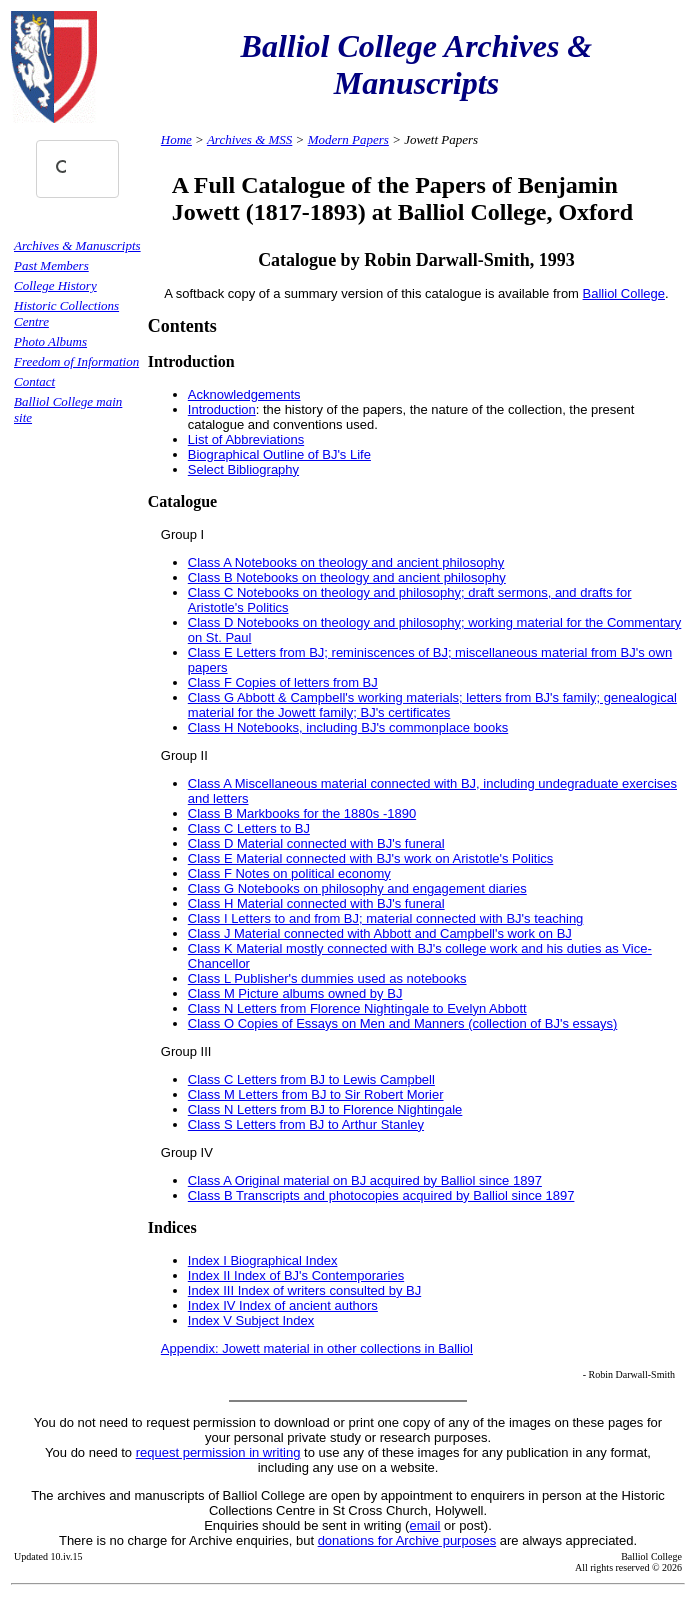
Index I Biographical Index (263, 1260)
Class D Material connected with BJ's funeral (316, 843)
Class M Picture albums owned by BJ (295, 993)
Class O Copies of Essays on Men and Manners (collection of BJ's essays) (403, 1023)
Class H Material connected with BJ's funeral (316, 903)
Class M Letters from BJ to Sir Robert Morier (316, 1094)
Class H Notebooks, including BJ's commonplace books (348, 727)
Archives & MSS (249, 139)
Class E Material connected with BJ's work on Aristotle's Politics (371, 858)
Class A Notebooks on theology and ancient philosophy (346, 562)
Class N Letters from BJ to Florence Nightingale (325, 1109)
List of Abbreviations (246, 439)
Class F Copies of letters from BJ (283, 682)
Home (176, 139)
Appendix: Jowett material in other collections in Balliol (317, 1348)
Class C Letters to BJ (249, 828)
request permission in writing (218, 1452)
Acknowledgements (244, 394)
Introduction (222, 409)
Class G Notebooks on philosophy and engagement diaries (357, 888)
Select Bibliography (243, 469)
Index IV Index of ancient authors (283, 1305)
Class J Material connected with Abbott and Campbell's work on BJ (380, 933)
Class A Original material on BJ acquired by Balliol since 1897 (365, 1180)
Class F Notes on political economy (289, 873)
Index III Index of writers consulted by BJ (304, 1290)
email (424, 1525)
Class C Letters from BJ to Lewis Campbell (311, 1079)
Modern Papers (348, 139)
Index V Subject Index (251, 1320)
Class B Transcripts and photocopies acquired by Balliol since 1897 (381, 1195)
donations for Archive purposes (407, 1540)
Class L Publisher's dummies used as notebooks (327, 978)
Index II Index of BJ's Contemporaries (296, 1275)
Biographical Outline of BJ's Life (279, 454)
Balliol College (624, 293)
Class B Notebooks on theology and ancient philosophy (347, 577)
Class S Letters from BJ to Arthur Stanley (306, 1124)
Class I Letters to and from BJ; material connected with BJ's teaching (386, 918)
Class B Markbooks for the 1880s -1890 (302, 813)
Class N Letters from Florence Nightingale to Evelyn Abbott (357, 1008)
